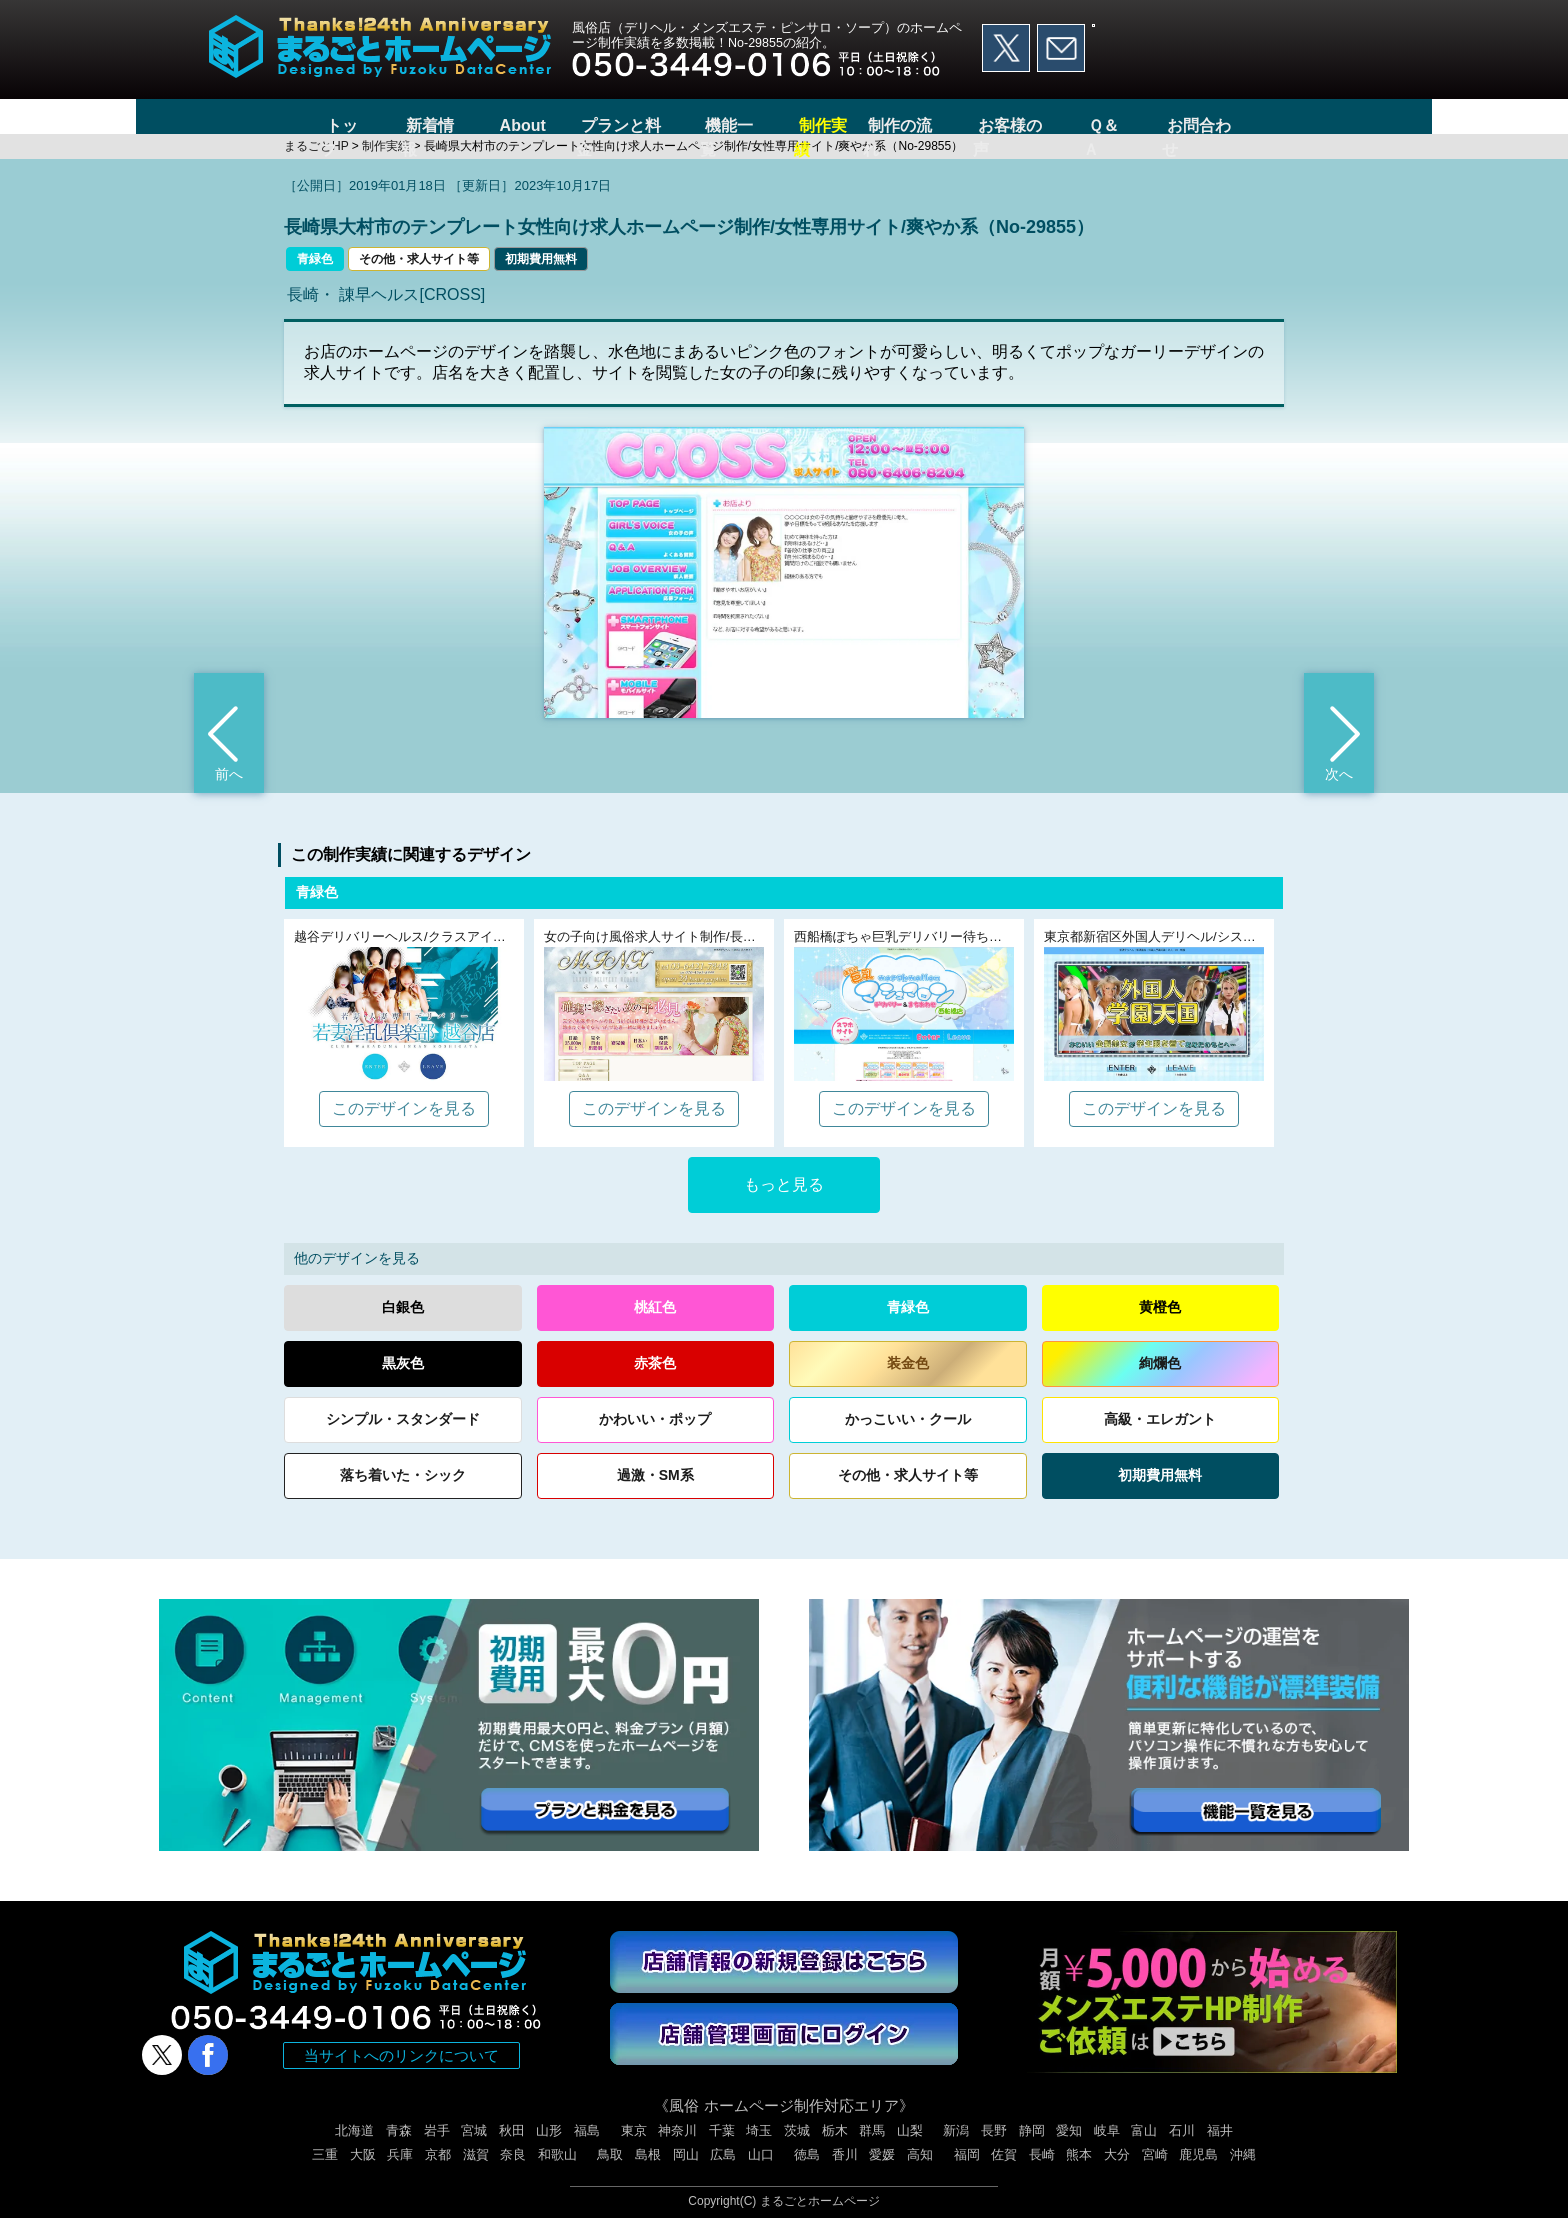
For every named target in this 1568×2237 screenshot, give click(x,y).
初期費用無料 (541, 277)
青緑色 (315, 277)
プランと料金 (600, 125)
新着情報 (404, 125)
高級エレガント (1160, 1438)
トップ (313, 125)
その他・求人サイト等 (419, 277)
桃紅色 (655, 1326)
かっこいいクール (908, 1438)
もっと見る (784, 1203)
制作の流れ (927, 125)
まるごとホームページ (820, 2220)
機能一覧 (715, 125)
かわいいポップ (655, 1438)
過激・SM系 (655, 1494)
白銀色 (403, 1326)
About (494, 125)
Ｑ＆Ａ (1140, 125)
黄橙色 (1160, 1326)
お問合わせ (1239, 125)
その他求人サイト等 (908, 1494)
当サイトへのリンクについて (401, 2074)
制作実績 (814, 125)
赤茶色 (655, 1382)
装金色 (908, 1382)
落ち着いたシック (403, 1494)
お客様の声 (1042, 125)
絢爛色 (1160, 1382)
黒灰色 (403, 1382)
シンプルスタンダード (403, 1438)
